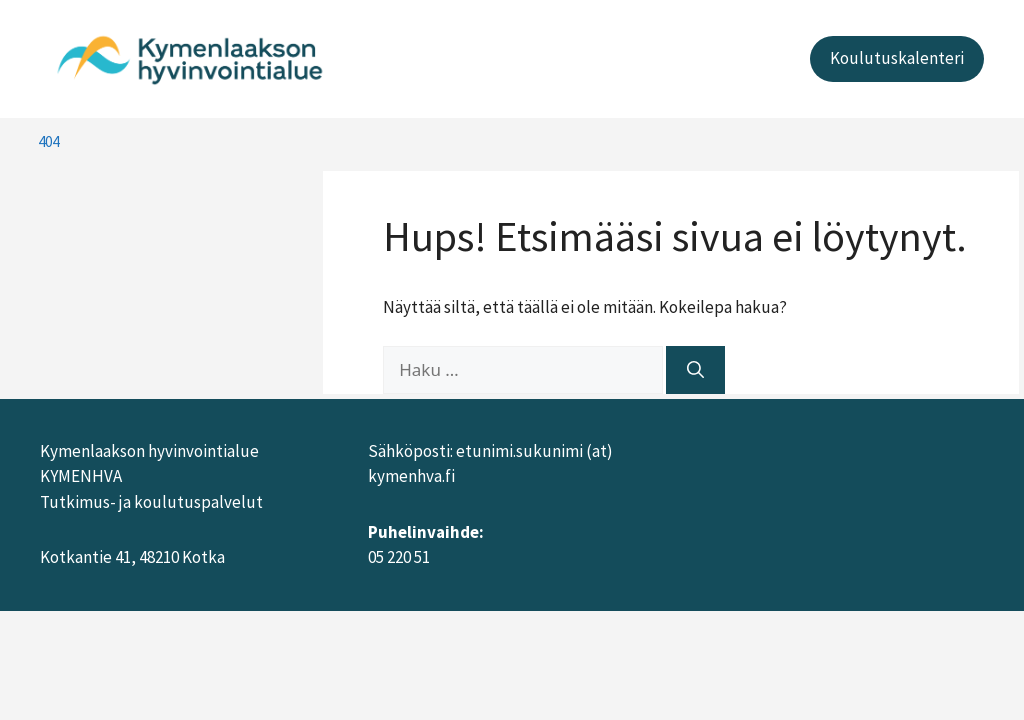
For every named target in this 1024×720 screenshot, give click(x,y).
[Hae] (695, 370)
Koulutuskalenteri (897, 58)
